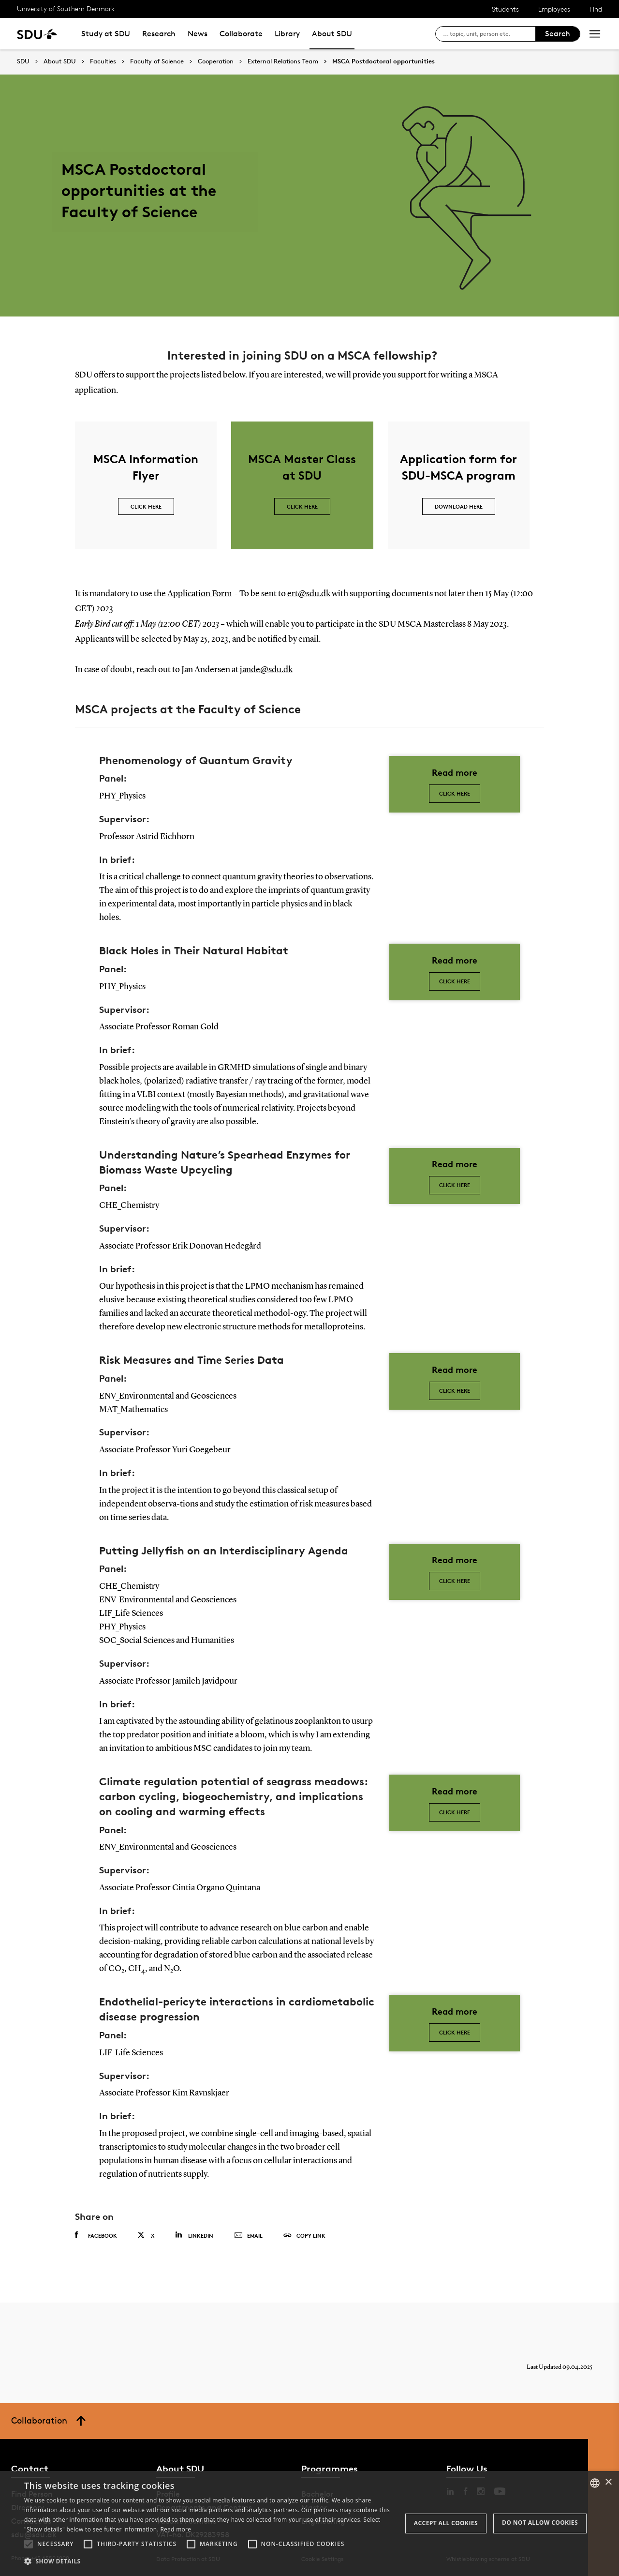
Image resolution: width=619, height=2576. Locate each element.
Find (596, 9)
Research (159, 33)
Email (248, 2236)
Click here (454, 793)
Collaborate (241, 33)
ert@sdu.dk (308, 593)
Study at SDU (105, 33)
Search (557, 33)
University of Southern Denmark (66, 8)
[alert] (309, 2523)
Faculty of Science (157, 61)
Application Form (199, 593)
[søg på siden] (489, 34)
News (197, 33)
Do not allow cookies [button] (540, 2522)
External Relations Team (283, 61)
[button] (28, 2544)
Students (505, 9)
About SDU (332, 33)
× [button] (608, 2482)
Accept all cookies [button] (446, 2523)
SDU (23, 61)
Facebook (96, 2235)
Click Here (454, 1390)
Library (287, 33)
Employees (554, 9)
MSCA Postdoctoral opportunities (383, 61)
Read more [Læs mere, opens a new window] (175, 2529)
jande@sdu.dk (266, 669)
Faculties (103, 61)
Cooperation (216, 61)
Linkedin (194, 2235)
